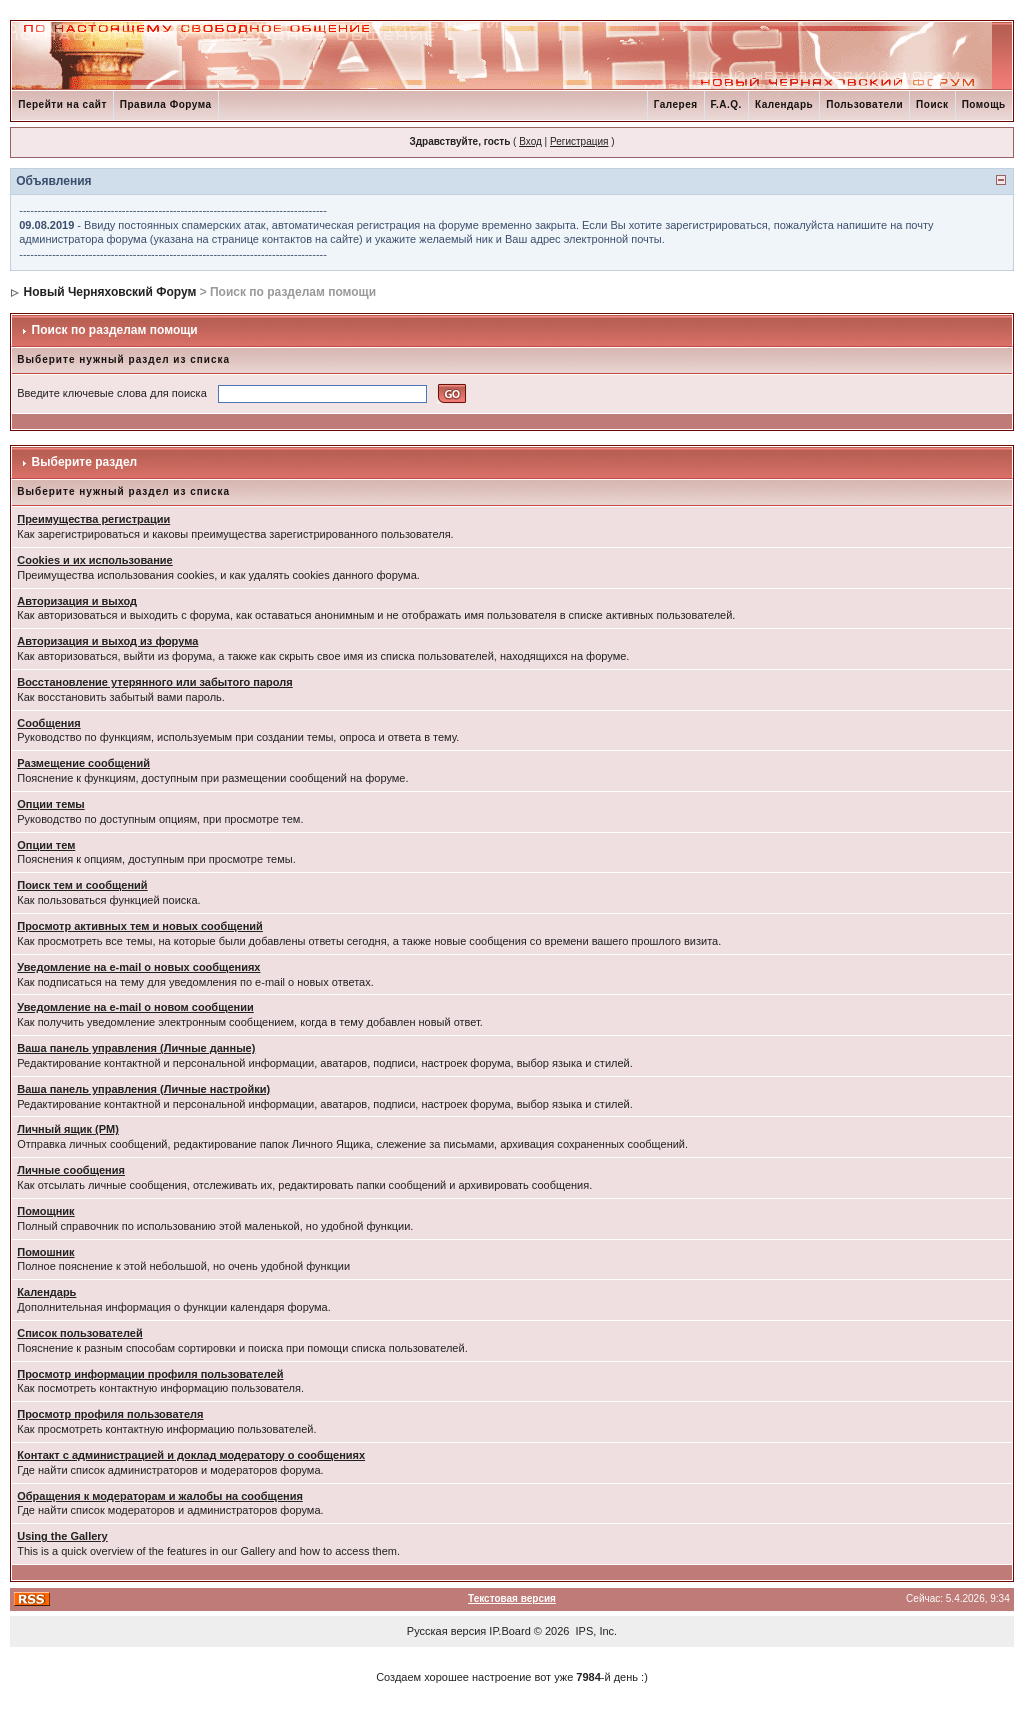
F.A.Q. (726, 104)
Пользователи (864, 104)
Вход (530, 141)
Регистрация (579, 141)
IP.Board (509, 1631)
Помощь (984, 104)
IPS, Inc (595, 1631)
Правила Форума (166, 104)
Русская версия (446, 1631)
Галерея (676, 104)
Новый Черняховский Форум (110, 292)
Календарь (784, 104)
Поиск (932, 104)
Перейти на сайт (62, 104)
